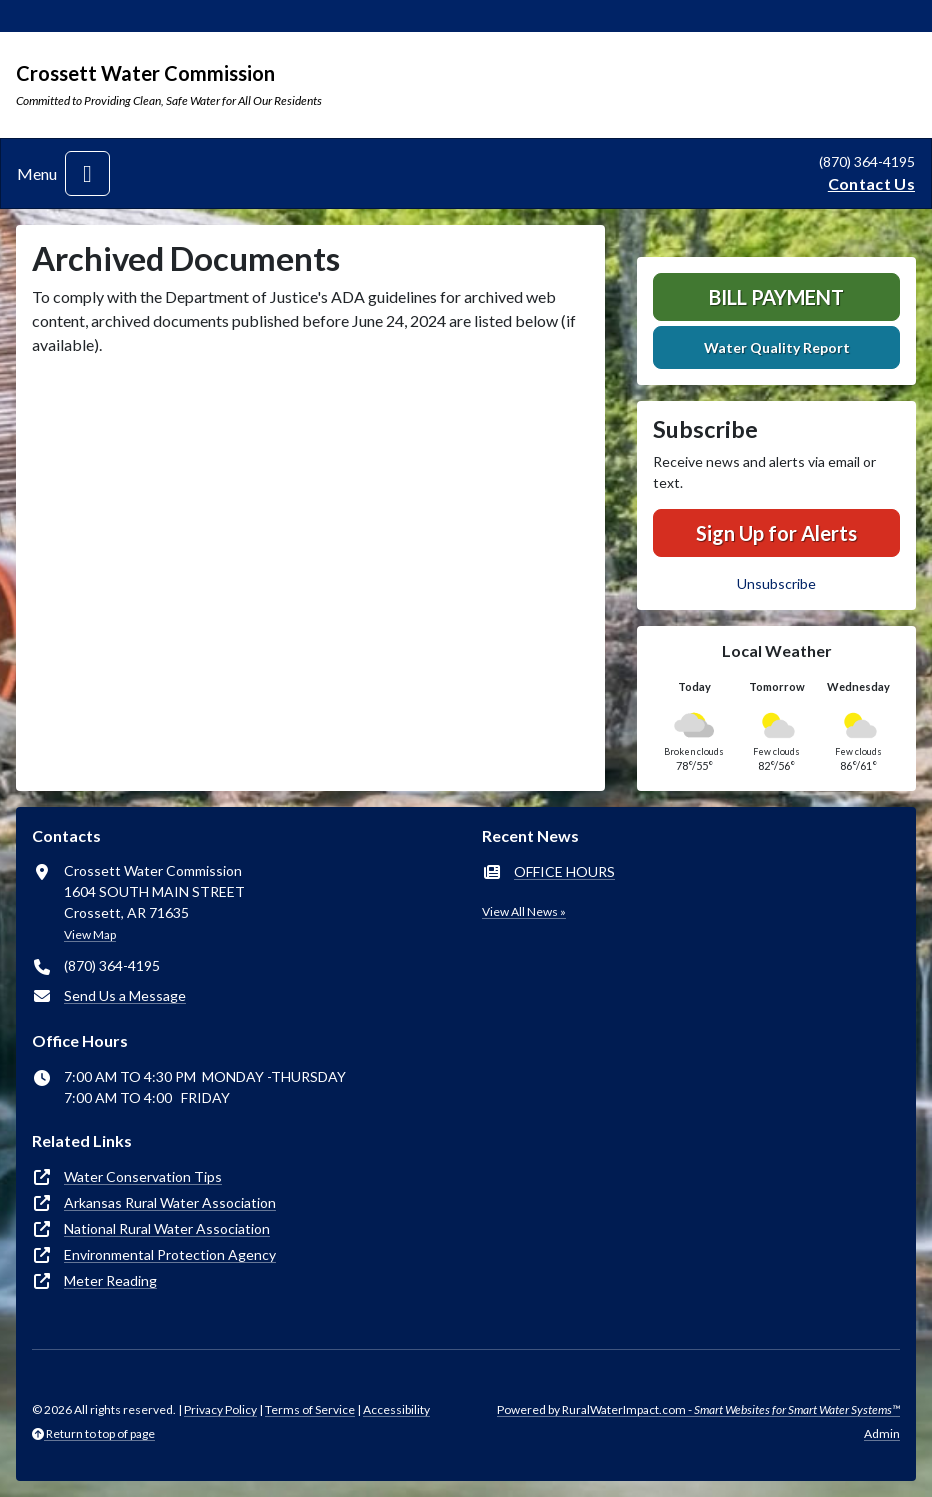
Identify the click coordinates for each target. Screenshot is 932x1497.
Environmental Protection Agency (170, 1254)
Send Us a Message (125, 995)
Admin (882, 1433)
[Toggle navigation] (87, 173)
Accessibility (396, 1409)
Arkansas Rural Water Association (170, 1202)
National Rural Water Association (167, 1228)
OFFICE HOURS (564, 871)
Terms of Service (310, 1409)
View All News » (524, 911)
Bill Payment (776, 297)
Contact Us (871, 183)
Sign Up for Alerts (776, 533)
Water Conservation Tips (143, 1176)
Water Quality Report (777, 347)
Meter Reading (110, 1280)
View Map (90, 934)
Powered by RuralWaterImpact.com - (698, 1409)
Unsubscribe (776, 583)
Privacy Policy (220, 1409)
